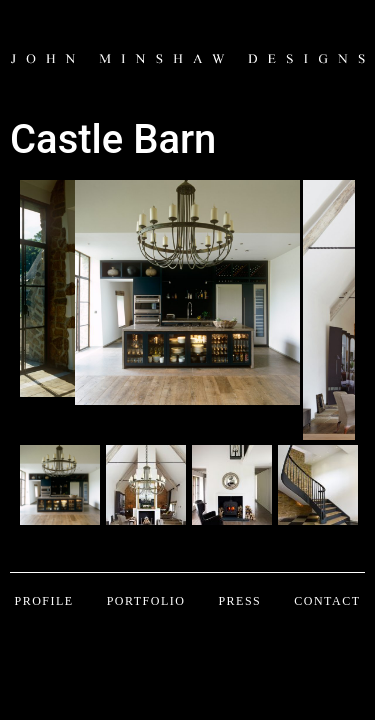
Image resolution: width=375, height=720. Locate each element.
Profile (43, 601)
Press (239, 601)
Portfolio (146, 601)
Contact (327, 601)
